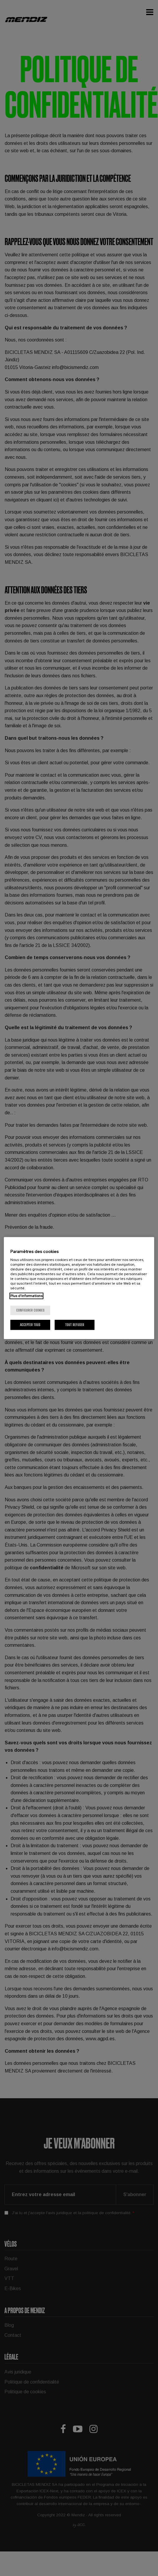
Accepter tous (30, 1324)
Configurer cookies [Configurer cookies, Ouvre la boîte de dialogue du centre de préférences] (30, 1310)
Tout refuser (74, 1324)
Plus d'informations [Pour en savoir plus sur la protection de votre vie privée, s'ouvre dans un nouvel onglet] (26, 1295)
